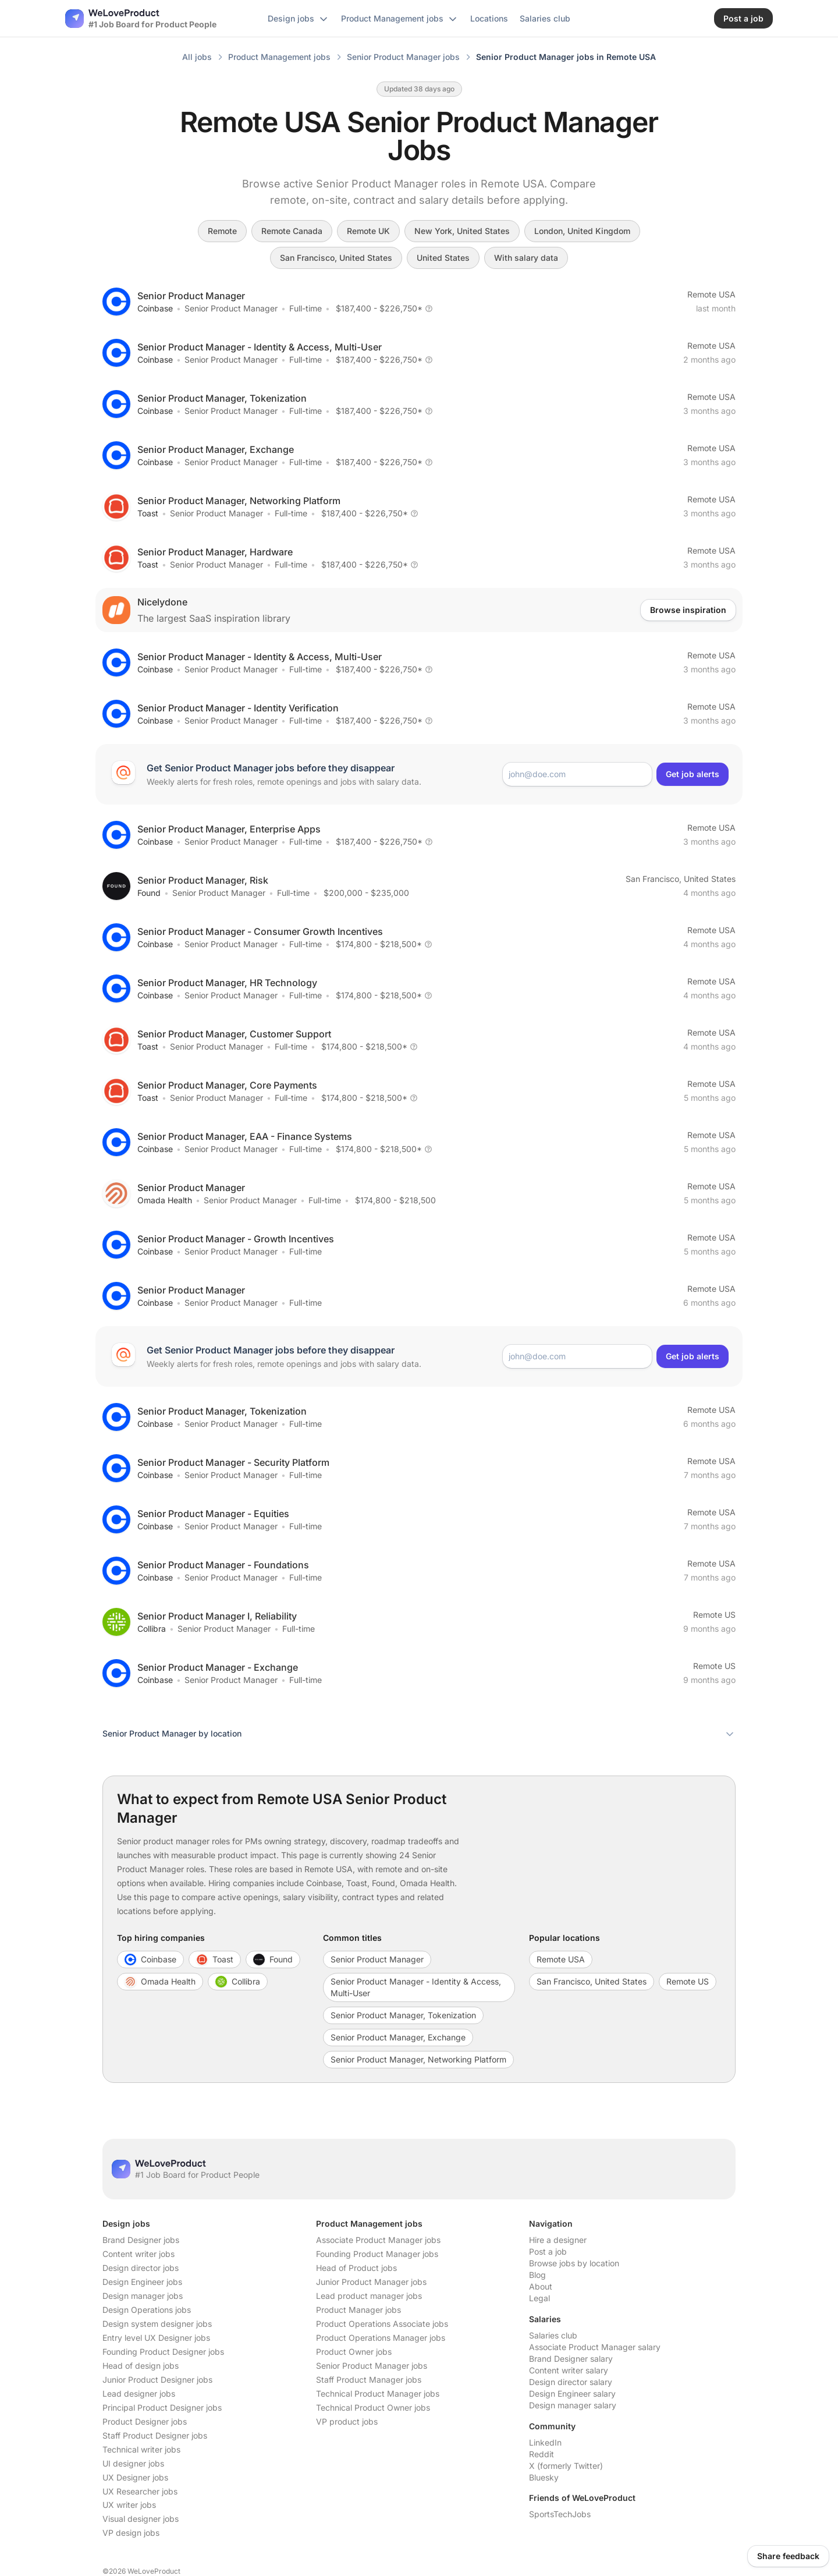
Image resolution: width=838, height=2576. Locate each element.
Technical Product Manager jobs (377, 2393)
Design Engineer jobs (142, 2282)
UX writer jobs (129, 2505)
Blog (537, 2275)
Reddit (541, 2454)
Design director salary (570, 2382)
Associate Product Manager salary (595, 2347)
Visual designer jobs (140, 2519)
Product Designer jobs (144, 2421)
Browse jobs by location (574, 2263)
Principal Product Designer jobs (162, 2407)
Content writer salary (568, 2370)
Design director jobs (140, 2268)
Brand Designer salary (571, 2359)
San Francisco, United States (336, 258)
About (540, 2286)
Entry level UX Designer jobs (156, 2338)
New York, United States (462, 231)
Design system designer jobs (157, 2324)
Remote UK (368, 231)
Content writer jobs (138, 2254)
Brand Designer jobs (140, 2240)
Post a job (548, 2251)
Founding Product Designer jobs (163, 2352)
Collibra (151, 1629)
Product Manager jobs (358, 2310)
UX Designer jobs (135, 2477)
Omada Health (164, 1200)
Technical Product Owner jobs (373, 2407)
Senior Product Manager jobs (371, 2366)
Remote (222, 231)
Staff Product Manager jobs (368, 2379)
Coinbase (155, 308)
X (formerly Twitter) (566, 2466)
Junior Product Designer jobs (157, 2379)
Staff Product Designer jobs (154, 2435)
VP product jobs (347, 2421)
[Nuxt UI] (140, 18)
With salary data (526, 258)
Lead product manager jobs (369, 2296)
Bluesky (544, 2477)
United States (443, 258)
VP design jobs (130, 2533)
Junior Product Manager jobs (371, 2282)
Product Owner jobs (354, 2352)
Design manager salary (572, 2405)
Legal (539, 2298)
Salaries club (553, 2335)
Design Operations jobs (146, 2310)
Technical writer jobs (141, 2449)
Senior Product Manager (231, 308)
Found (149, 893)
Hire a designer (558, 2240)
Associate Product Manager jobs (378, 2240)
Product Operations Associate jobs (382, 2324)
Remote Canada (291, 231)
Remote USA (711, 294)
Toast (147, 513)
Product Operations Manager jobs (380, 2338)
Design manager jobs (142, 2296)
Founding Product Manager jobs (377, 2254)
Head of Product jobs (356, 2268)
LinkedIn (545, 2442)
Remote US (714, 1615)
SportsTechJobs (560, 2514)
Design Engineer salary (572, 2393)
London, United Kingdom (582, 231)
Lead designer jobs (138, 2393)
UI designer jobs (133, 2463)
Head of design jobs (140, 2366)
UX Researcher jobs (139, 2491)
